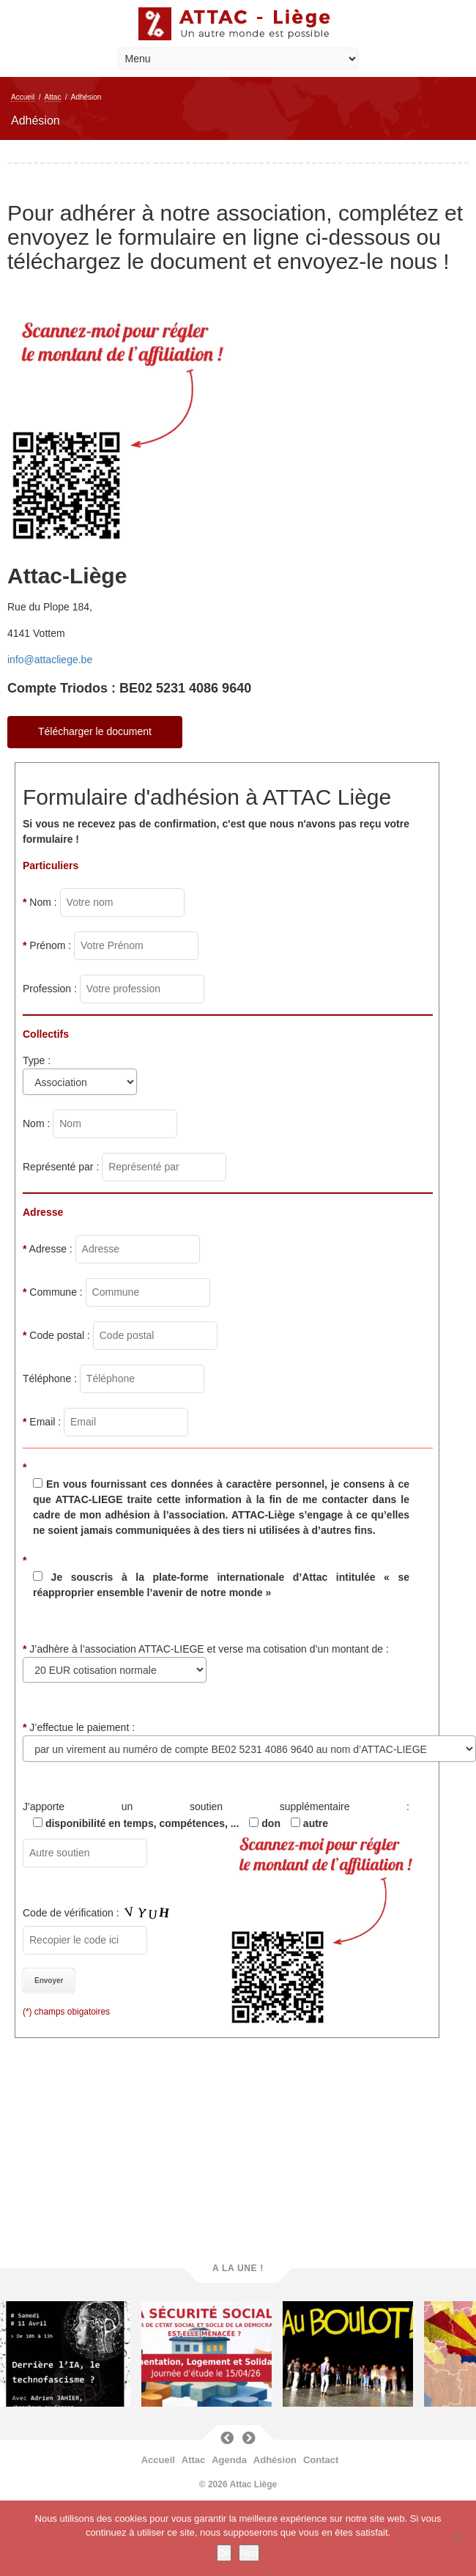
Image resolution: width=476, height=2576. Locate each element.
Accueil (22, 97)
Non (249, 2552)
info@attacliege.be (49, 659)
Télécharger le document (95, 731)
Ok (224, 2552)
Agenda (229, 2460)
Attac (53, 97)
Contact (320, 2460)
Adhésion (275, 2460)
